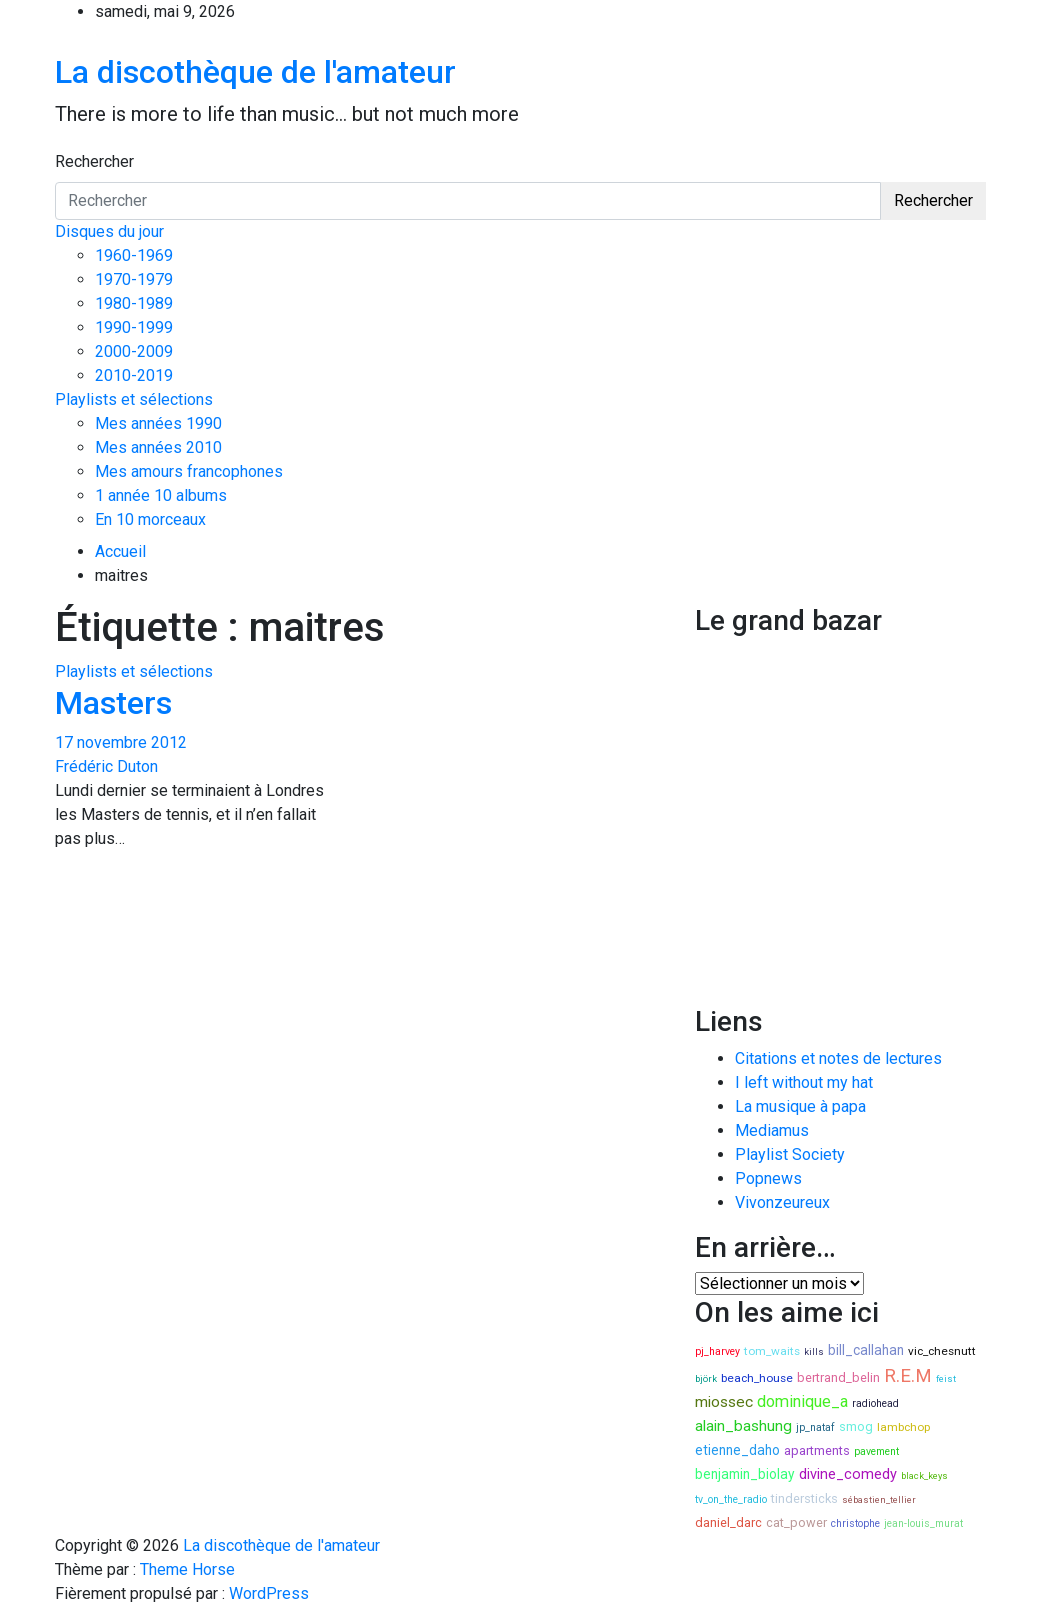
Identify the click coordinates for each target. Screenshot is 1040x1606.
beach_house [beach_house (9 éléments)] (757, 1378)
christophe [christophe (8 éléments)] (855, 1523)
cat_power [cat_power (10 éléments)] (796, 1522)
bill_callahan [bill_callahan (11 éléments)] (866, 1350)
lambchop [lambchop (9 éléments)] (903, 1427)
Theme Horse (187, 1569)
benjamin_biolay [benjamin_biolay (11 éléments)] (745, 1474)
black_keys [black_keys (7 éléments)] (924, 1475)
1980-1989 (134, 303)
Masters (113, 703)
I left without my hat (804, 1082)
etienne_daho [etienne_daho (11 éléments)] (737, 1450)
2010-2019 (134, 375)
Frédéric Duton (106, 766)
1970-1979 (134, 279)
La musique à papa (800, 1106)
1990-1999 (134, 327)
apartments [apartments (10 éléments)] (817, 1450)
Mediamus (772, 1130)
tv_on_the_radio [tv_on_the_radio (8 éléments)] (731, 1499)
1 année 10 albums (161, 495)
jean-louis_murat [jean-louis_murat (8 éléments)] (923, 1523)
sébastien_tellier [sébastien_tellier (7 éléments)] (879, 1499)
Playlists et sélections (134, 399)
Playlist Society (790, 1154)
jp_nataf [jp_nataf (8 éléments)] (815, 1427)
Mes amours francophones (189, 471)
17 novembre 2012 (121, 742)
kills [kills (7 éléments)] (814, 1351)
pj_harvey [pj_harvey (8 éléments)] (717, 1351)
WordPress (269, 1593)
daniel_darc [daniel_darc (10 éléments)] (728, 1522)
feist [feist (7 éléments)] (946, 1378)
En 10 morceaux (150, 519)
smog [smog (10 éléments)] (856, 1426)
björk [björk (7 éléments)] (706, 1378)
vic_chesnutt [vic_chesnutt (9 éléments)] (942, 1351)
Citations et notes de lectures (838, 1058)
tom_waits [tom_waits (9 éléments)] (772, 1351)
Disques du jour (109, 231)
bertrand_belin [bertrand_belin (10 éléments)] (838, 1377)
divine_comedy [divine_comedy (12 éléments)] (848, 1474)
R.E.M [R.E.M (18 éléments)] (908, 1376)
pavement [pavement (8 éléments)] (876, 1451)
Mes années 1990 (158, 423)
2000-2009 (134, 351)
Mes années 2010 (158, 447)
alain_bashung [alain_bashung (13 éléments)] (743, 1426)
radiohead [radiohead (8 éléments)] (875, 1403)
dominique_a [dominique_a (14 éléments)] (802, 1401)
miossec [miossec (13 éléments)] (724, 1402)
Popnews (768, 1178)
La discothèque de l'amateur (255, 72)
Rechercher (94, 161)
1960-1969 (134, 255)
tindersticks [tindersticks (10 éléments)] (804, 1498)
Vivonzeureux (782, 1202)
